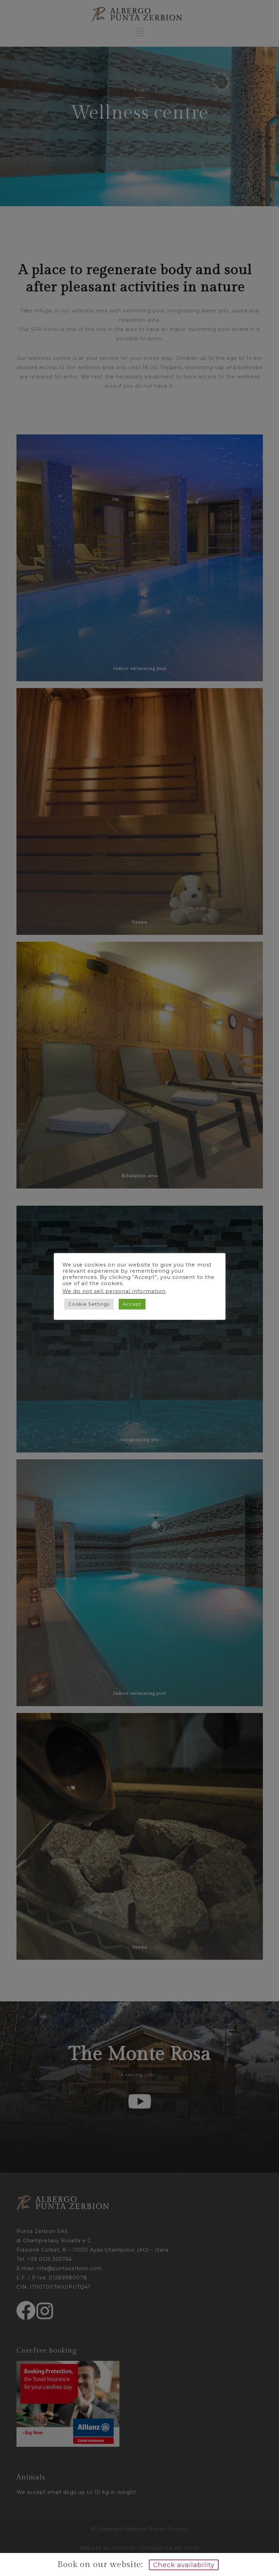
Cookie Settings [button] (88, 1304)
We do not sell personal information (114, 1291)
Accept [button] (132, 1304)
